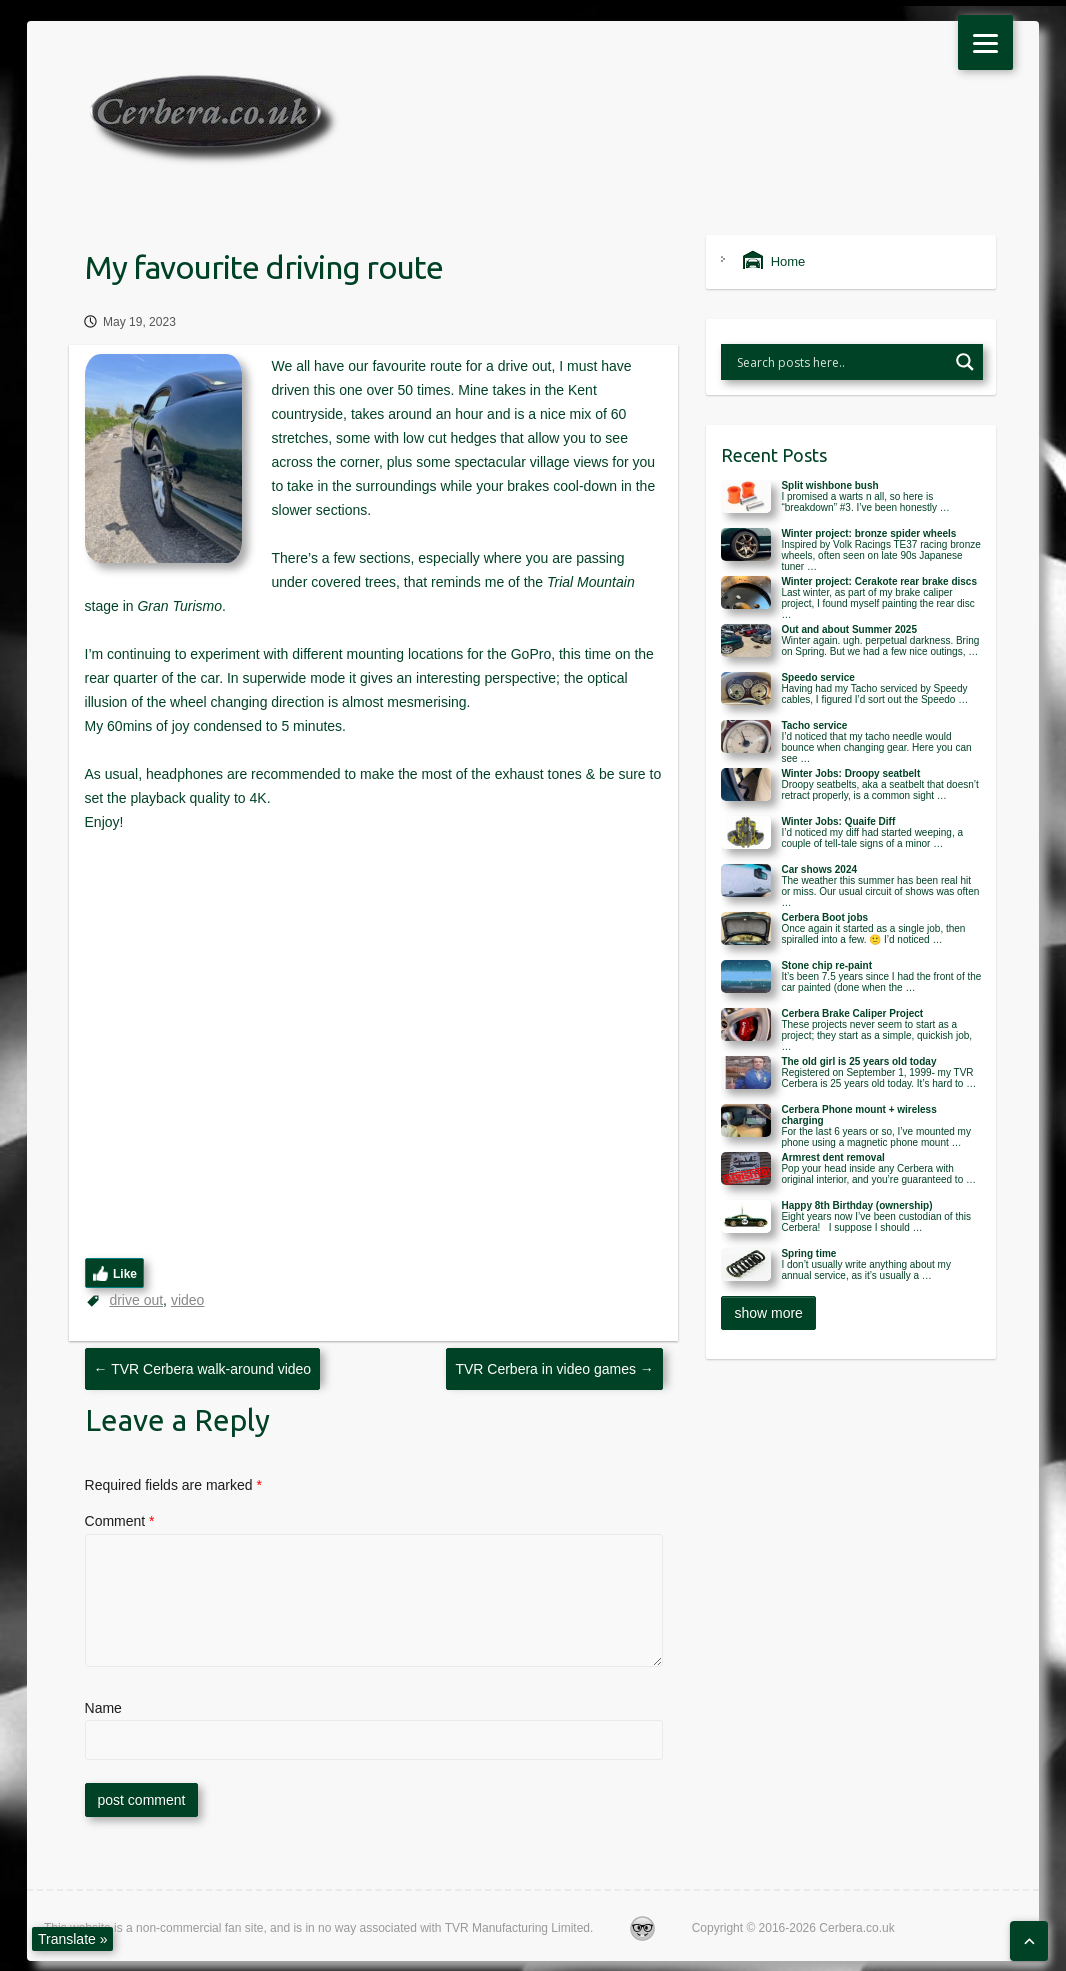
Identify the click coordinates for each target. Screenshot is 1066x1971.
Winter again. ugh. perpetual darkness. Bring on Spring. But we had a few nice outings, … (880, 646)
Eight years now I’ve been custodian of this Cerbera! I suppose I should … (876, 1222)
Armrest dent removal (832, 1157)
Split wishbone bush (829, 485)
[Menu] (985, 42)
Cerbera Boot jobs (824, 917)
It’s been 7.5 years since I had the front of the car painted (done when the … (881, 982)
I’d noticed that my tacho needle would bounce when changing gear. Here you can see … (876, 747)
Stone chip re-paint (826, 965)
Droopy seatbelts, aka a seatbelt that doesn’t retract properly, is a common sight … (879, 790)
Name (103, 1708)
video (187, 1300)
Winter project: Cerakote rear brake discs (879, 581)
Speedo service (817, 677)
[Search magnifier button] (965, 362)
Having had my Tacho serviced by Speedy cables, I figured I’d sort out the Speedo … (874, 694)
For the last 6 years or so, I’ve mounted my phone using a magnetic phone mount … (876, 1137)
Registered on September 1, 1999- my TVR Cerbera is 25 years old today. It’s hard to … (878, 1078)
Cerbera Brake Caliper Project (852, 1013)
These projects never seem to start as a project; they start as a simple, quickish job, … (876, 1035)
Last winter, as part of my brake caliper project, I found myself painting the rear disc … (877, 603)
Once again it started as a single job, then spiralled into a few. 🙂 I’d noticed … (873, 934)
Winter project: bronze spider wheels (868, 533)
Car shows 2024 (819, 869)
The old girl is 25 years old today (858, 1061)
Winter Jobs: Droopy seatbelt (850, 773)
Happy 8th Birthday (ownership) (856, 1205)
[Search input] (840, 362)
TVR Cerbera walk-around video (203, 1369)
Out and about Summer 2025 (849, 629)
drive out (136, 1300)
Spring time (808, 1253)
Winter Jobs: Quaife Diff (838, 821)
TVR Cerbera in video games (554, 1369)
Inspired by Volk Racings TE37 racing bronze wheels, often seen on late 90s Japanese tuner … (880, 555)
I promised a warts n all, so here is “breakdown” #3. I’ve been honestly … (865, 502)
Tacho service (814, 725)
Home (774, 261)
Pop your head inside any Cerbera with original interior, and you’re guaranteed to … (878, 1174)
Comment (120, 1521)
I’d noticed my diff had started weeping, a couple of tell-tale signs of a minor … (872, 838)
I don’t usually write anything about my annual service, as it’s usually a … (866, 1270)
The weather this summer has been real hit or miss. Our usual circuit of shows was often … (880, 891)
